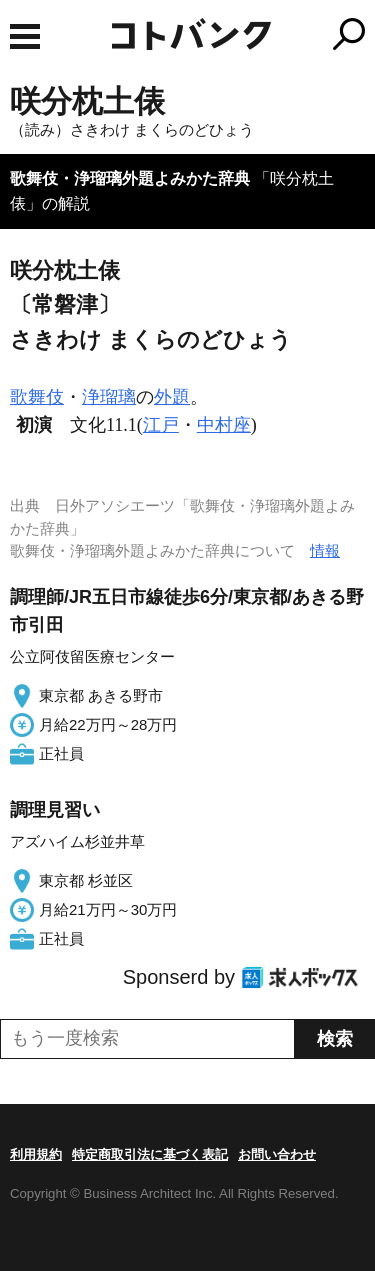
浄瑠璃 (109, 397)
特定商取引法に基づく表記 (150, 1154)
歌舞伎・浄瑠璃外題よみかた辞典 (130, 178)
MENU (25, 36)
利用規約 (36, 1154)
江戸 (161, 425)
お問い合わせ (277, 1154)
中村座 (224, 425)
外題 (172, 397)
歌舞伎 (37, 397)
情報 (325, 550)
